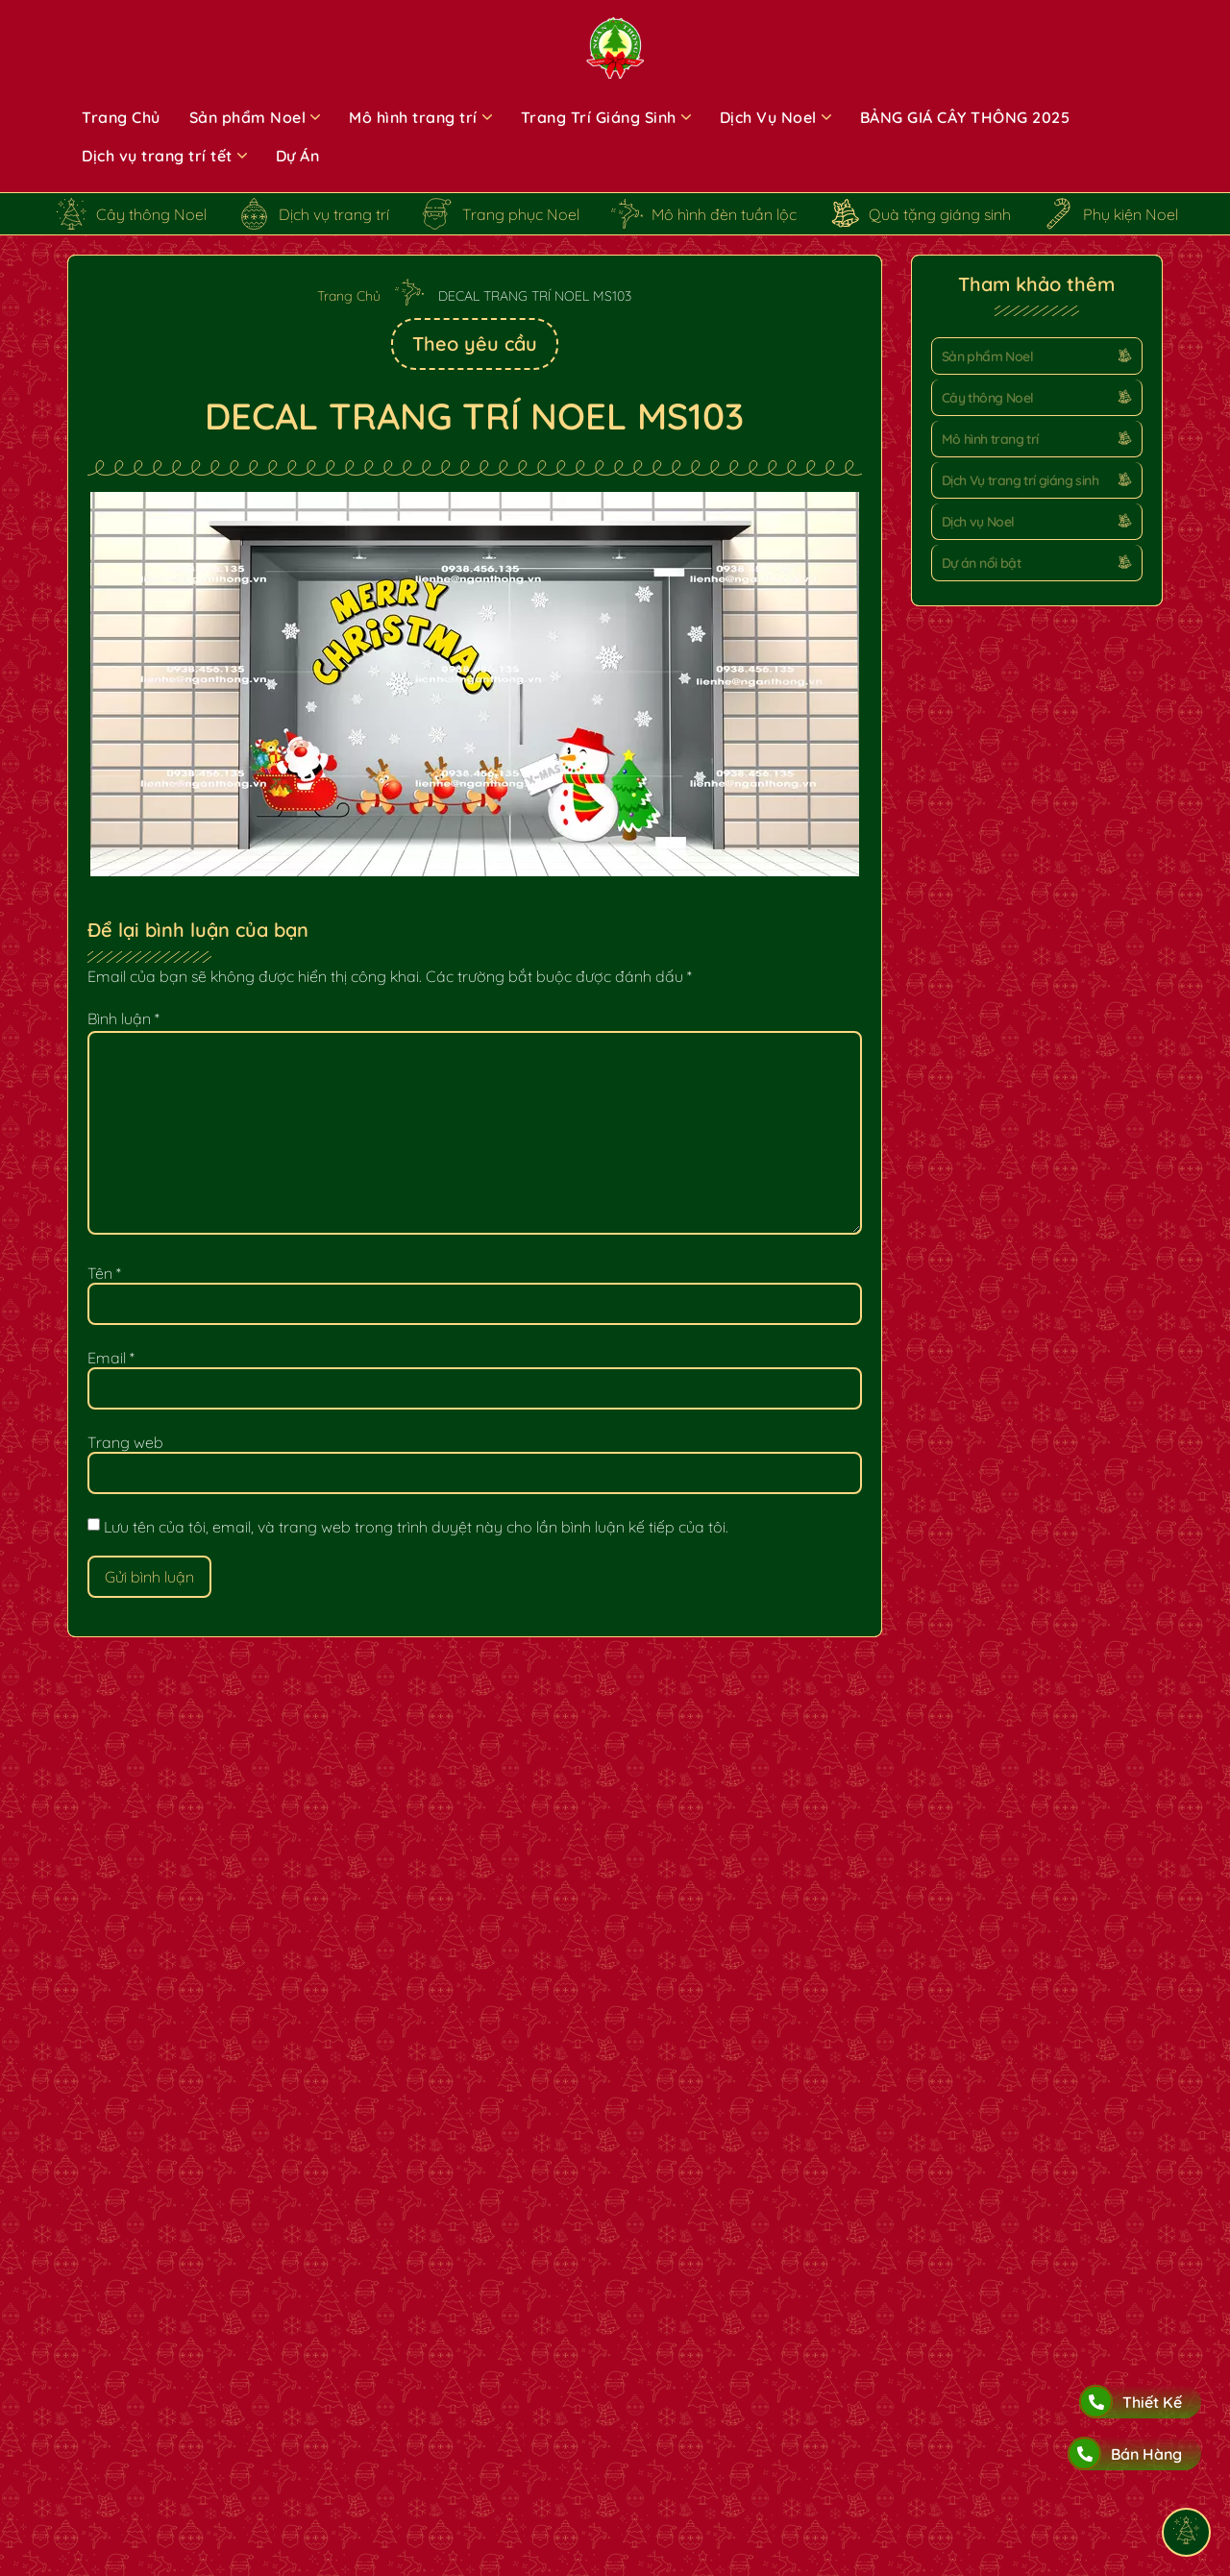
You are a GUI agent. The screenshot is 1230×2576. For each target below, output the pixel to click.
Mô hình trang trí (990, 439)
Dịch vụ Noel (978, 521)
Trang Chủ (349, 296)
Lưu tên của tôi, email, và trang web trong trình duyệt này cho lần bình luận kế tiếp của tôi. (416, 1526)
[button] (1037, 356)
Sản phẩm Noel (987, 356)
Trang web (125, 1442)
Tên (104, 1273)
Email (111, 1357)
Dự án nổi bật (981, 563)
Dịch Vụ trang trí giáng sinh (1020, 480)
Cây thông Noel (988, 397)
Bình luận (123, 1018)
